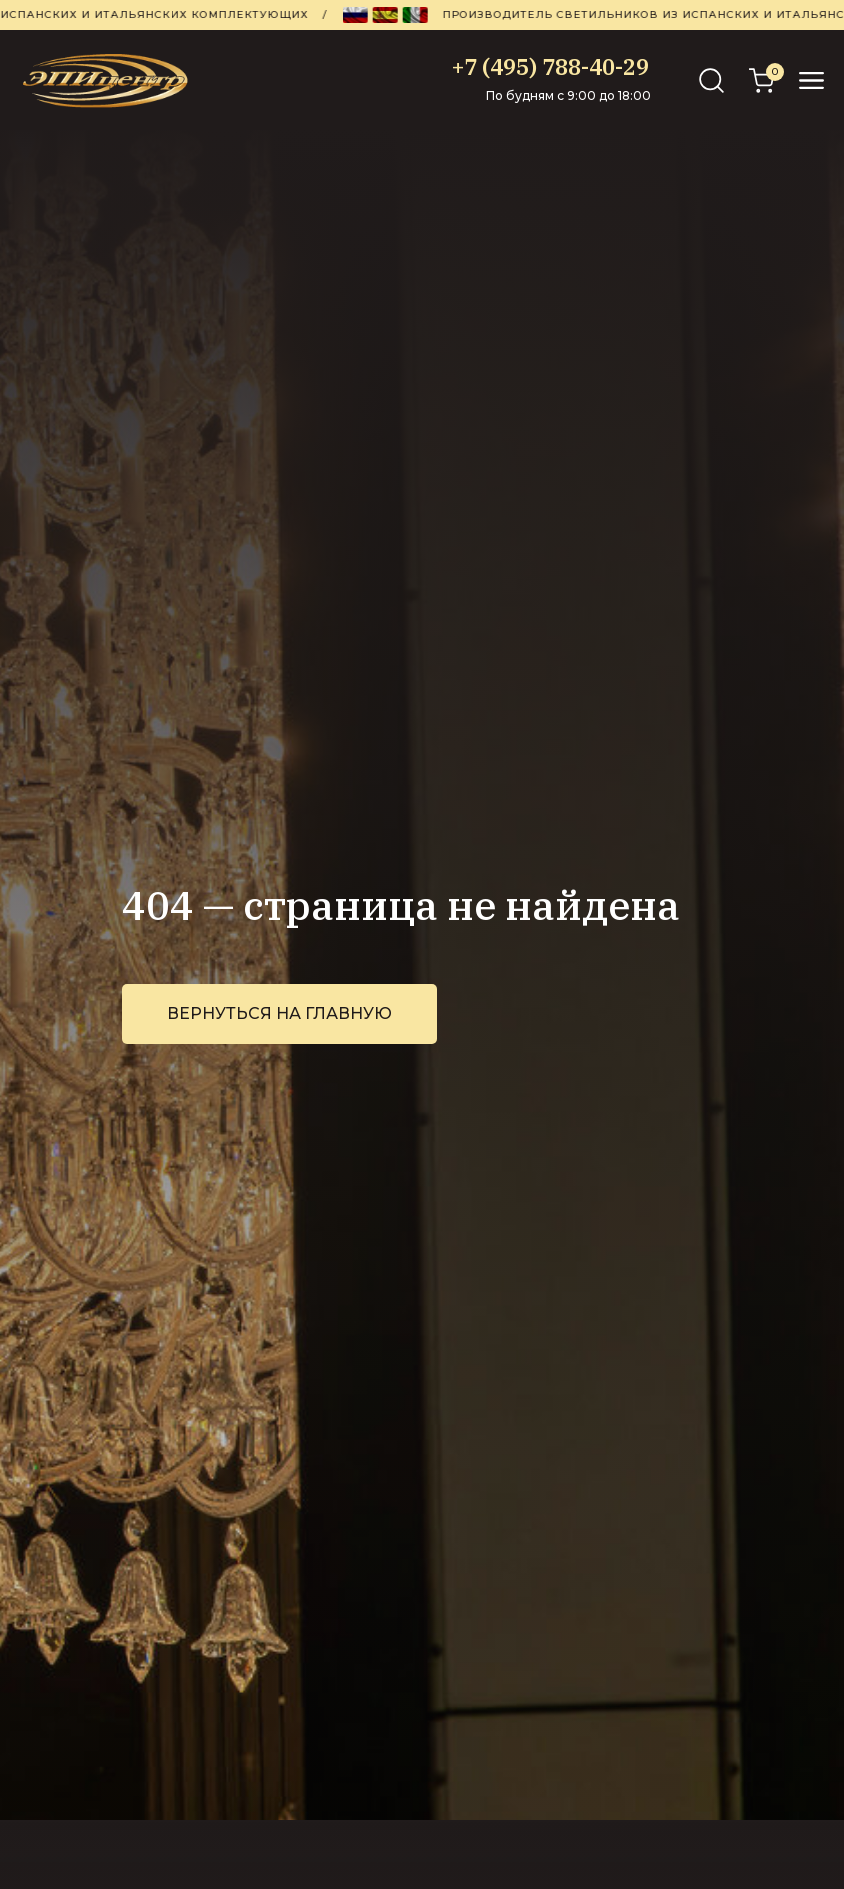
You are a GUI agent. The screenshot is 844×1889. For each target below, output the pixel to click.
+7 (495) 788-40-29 (550, 66)
